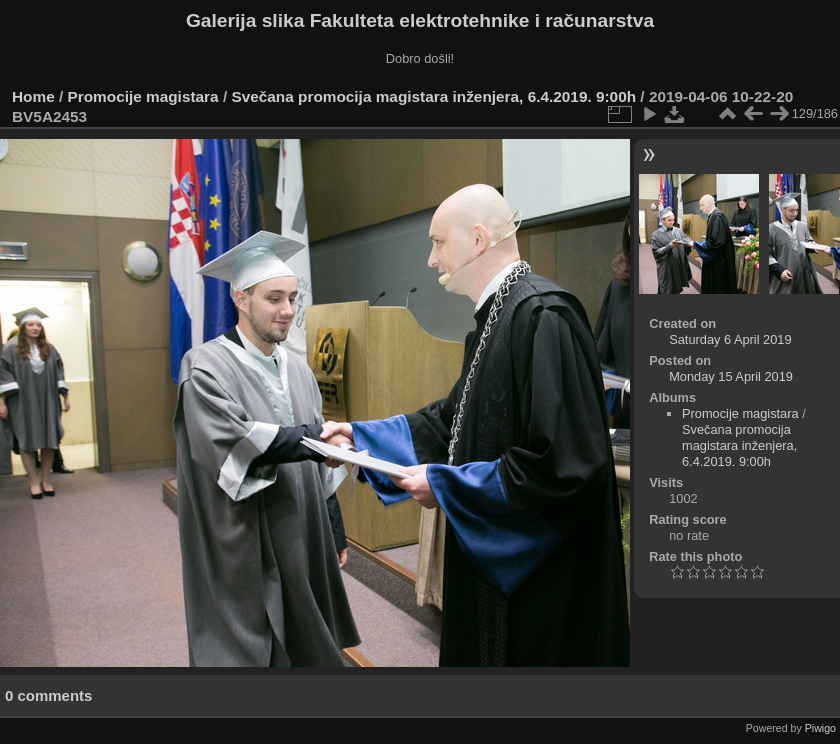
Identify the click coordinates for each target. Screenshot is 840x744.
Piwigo (820, 728)
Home (33, 96)
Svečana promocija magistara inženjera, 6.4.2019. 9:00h (433, 96)
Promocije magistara (143, 96)
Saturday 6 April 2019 (730, 339)
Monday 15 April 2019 (731, 376)
